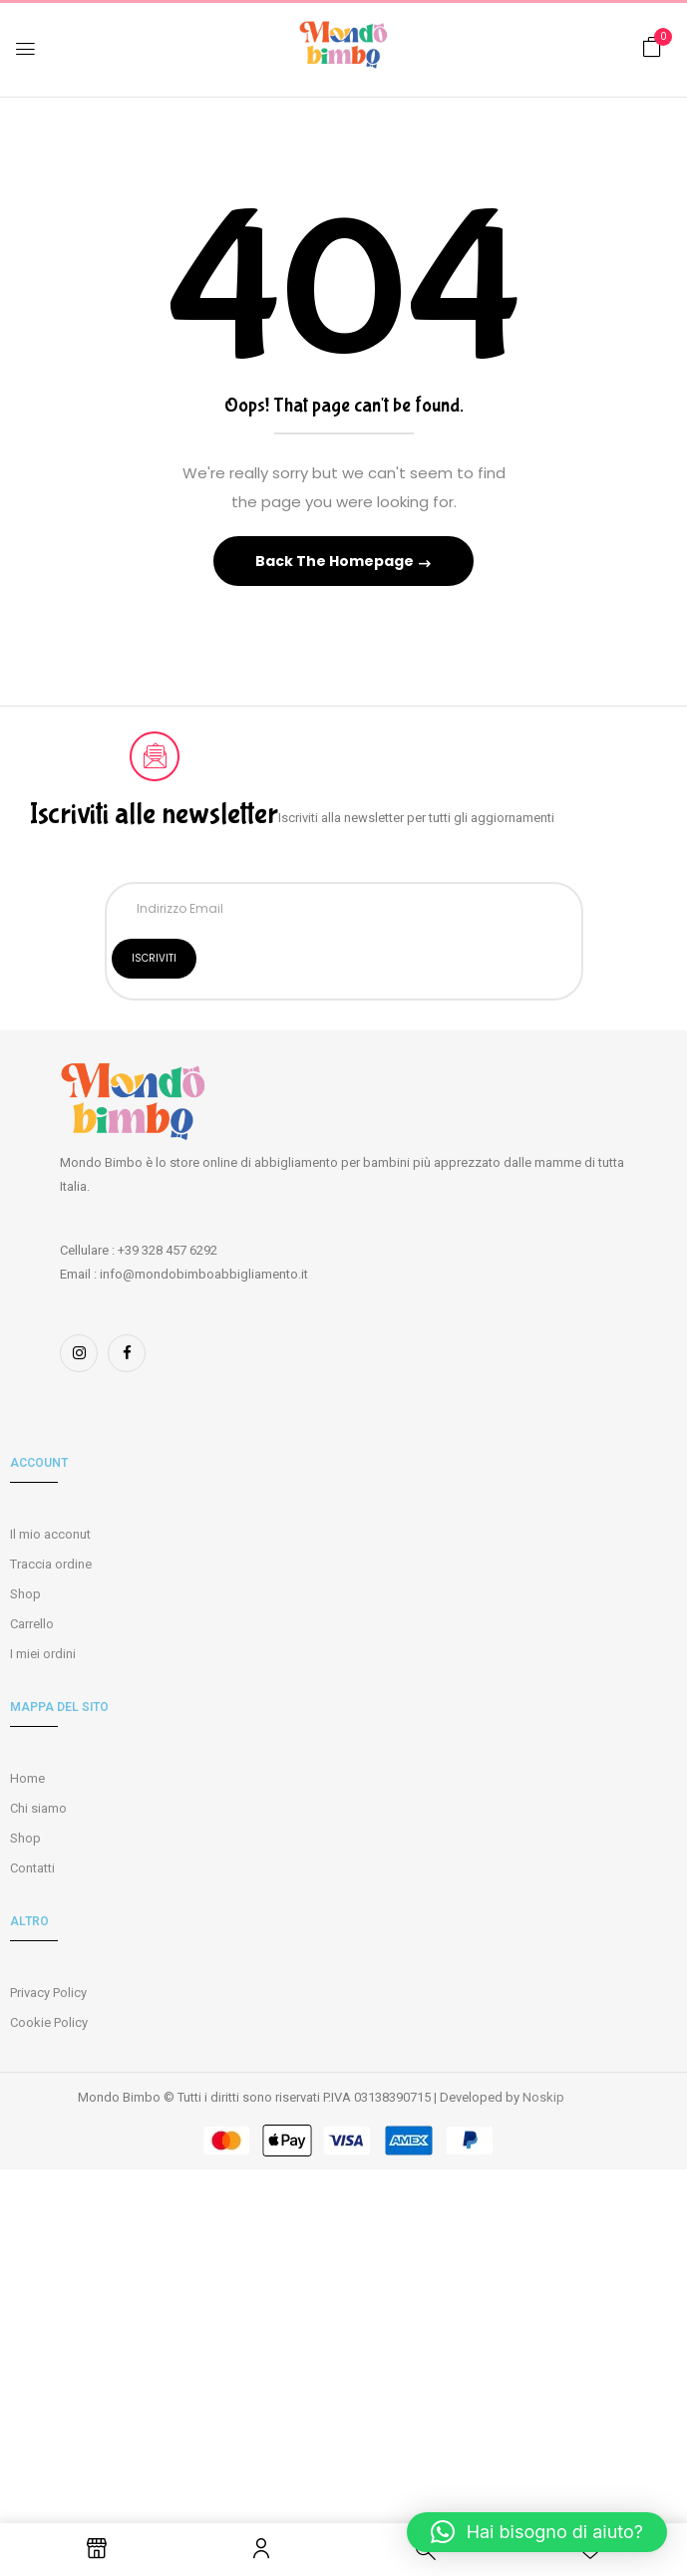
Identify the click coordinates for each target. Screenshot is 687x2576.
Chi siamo (38, 1808)
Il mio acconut (50, 1534)
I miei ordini (43, 1653)
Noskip (543, 2097)
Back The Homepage (336, 561)
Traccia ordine (51, 1564)
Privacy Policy (48, 1992)
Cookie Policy (49, 2022)
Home (27, 1778)
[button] (652, 47)
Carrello (32, 1623)
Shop (25, 1593)
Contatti (32, 1867)
